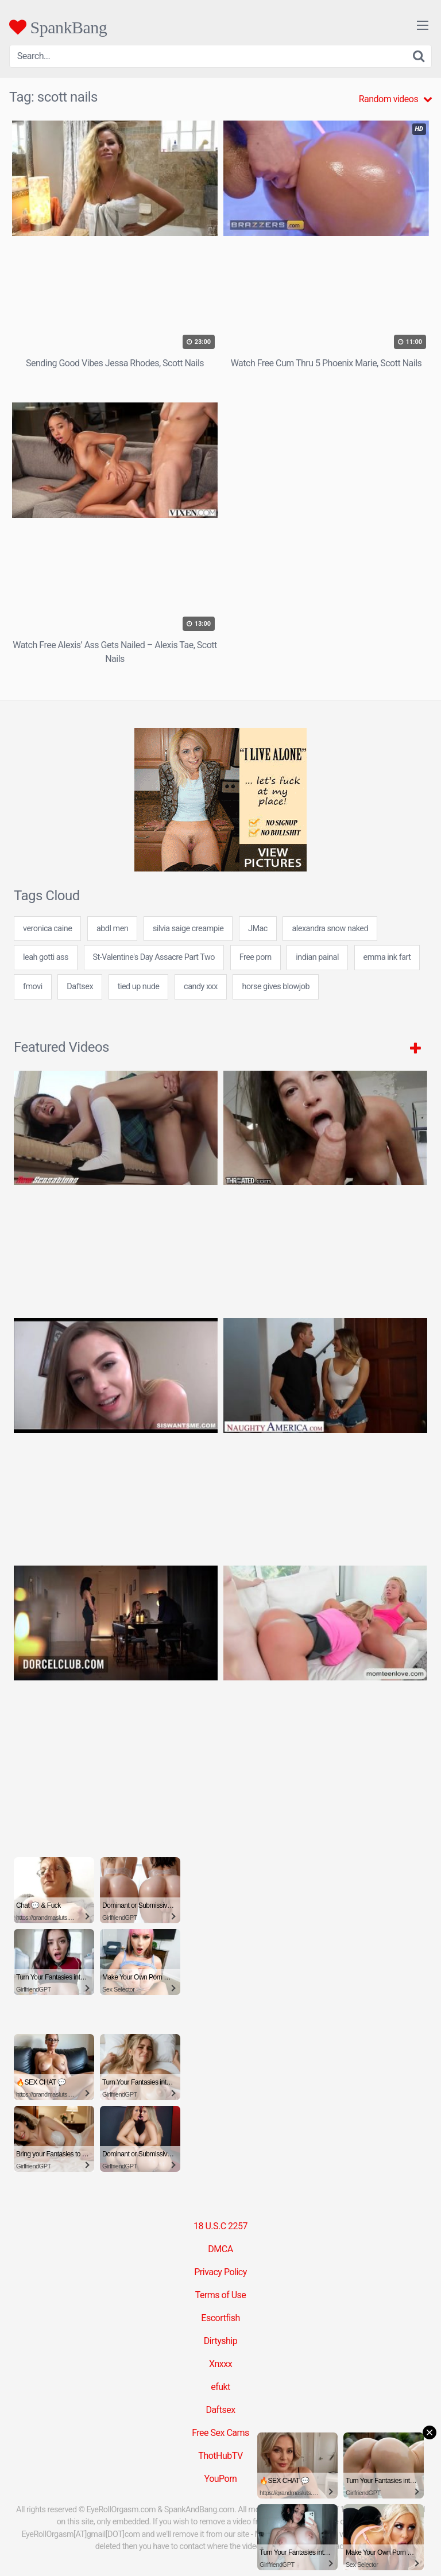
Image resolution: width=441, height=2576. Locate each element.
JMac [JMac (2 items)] (258, 928)
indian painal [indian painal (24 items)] (317, 957)
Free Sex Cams (220, 2432)
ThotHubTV (220, 2455)
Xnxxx (220, 2363)
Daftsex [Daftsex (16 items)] (80, 986)
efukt (220, 2386)
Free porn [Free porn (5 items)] (255, 957)
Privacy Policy (220, 2272)
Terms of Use (220, 2295)
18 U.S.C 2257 (220, 2226)
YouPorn (220, 2478)
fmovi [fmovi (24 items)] (32, 986)
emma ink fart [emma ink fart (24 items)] (387, 957)
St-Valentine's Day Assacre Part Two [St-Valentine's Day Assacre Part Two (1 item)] (154, 957)
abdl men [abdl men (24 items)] (112, 928)
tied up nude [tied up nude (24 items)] (139, 986)
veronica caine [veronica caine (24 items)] (47, 928)
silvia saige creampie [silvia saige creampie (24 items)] (188, 928)
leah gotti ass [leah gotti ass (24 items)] (45, 957)
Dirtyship (220, 2340)
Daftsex (220, 2409)
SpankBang (58, 27)
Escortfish (220, 2317)
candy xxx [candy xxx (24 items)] (201, 986)
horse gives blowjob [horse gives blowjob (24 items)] (276, 986)
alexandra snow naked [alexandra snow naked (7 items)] (330, 928)
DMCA (220, 2249)
